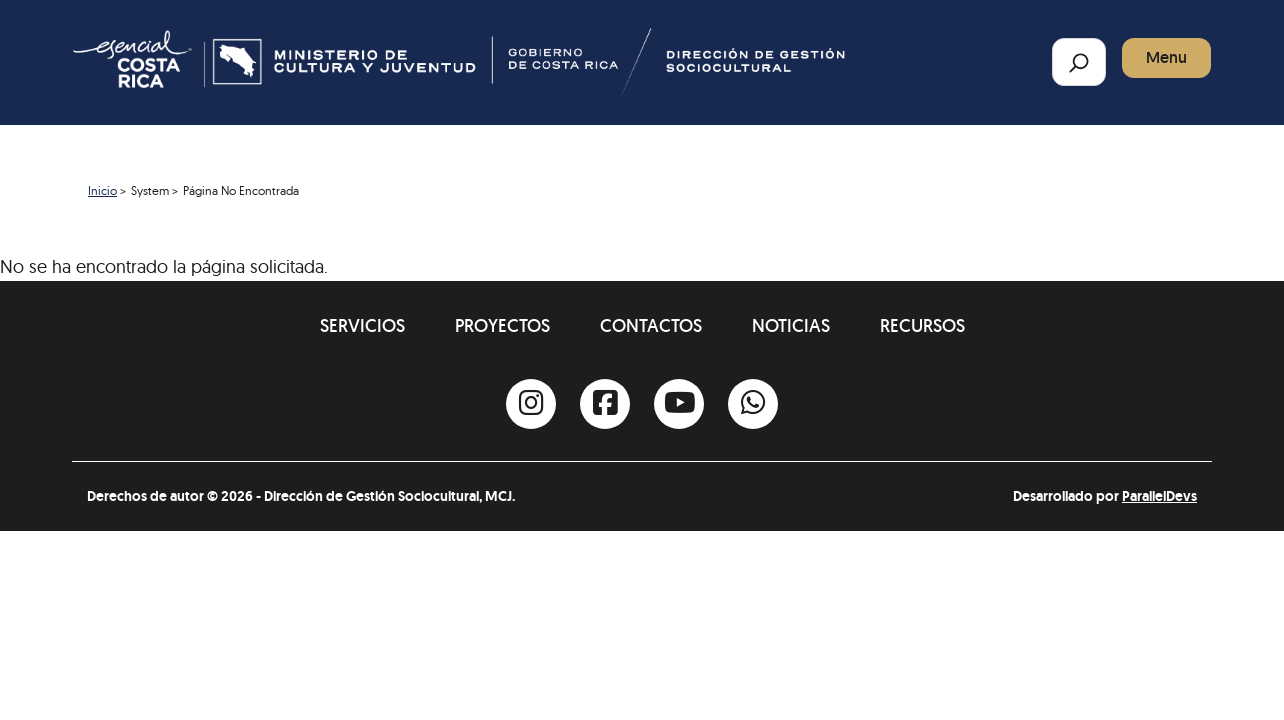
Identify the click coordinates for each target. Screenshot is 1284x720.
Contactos (651, 325)
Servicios (362, 325)
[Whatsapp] (753, 404)
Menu (1166, 57)
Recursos (922, 325)
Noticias (791, 325)
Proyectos (502, 325)
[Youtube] (679, 404)
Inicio (102, 190)
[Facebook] (605, 404)
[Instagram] (531, 404)
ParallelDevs (1159, 496)
